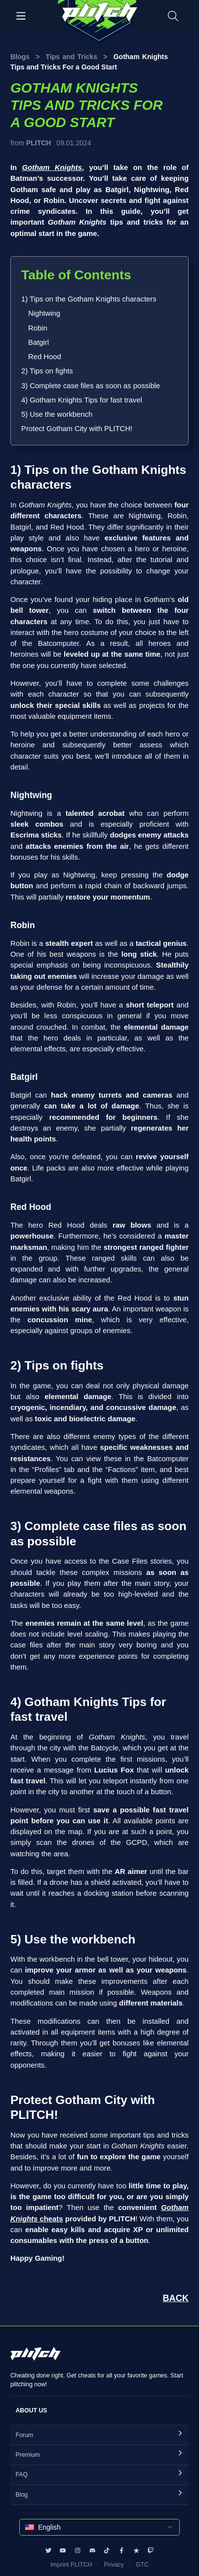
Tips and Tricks (71, 57)
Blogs (20, 57)
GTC (142, 2564)
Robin (37, 328)
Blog (22, 2494)
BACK (175, 2298)
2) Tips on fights (47, 371)
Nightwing (44, 313)
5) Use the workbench (56, 414)
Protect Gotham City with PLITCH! (76, 429)
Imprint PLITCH (71, 2564)
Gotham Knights (52, 167)
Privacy (114, 2564)
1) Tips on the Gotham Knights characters (89, 299)
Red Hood (44, 357)
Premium (28, 2454)
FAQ (22, 2474)
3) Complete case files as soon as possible (90, 386)
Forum (24, 2435)
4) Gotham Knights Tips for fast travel (81, 400)
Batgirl (38, 342)
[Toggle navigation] (20, 15)
